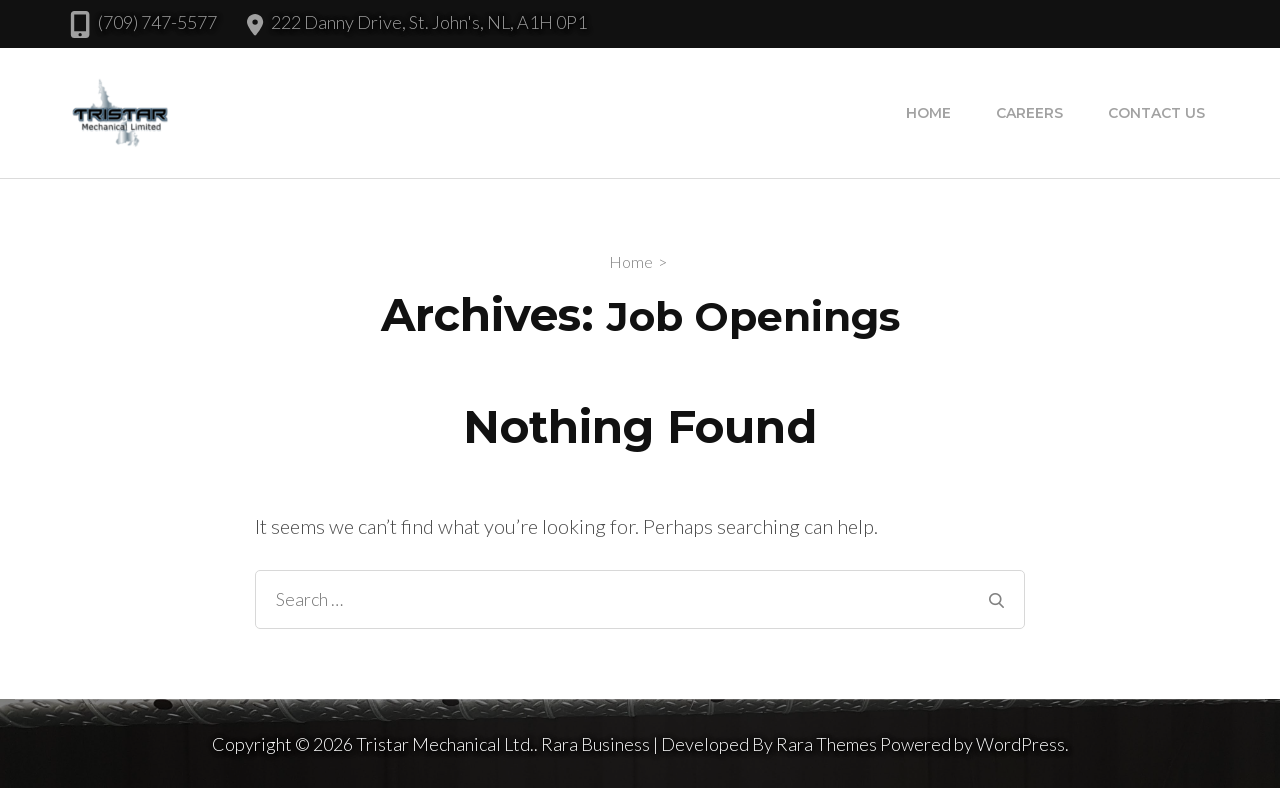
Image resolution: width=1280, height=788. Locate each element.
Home (928, 113)
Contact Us (1156, 113)
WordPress (1020, 744)
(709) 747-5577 (157, 22)
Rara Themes (826, 744)
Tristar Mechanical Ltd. (445, 744)
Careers (1029, 113)
